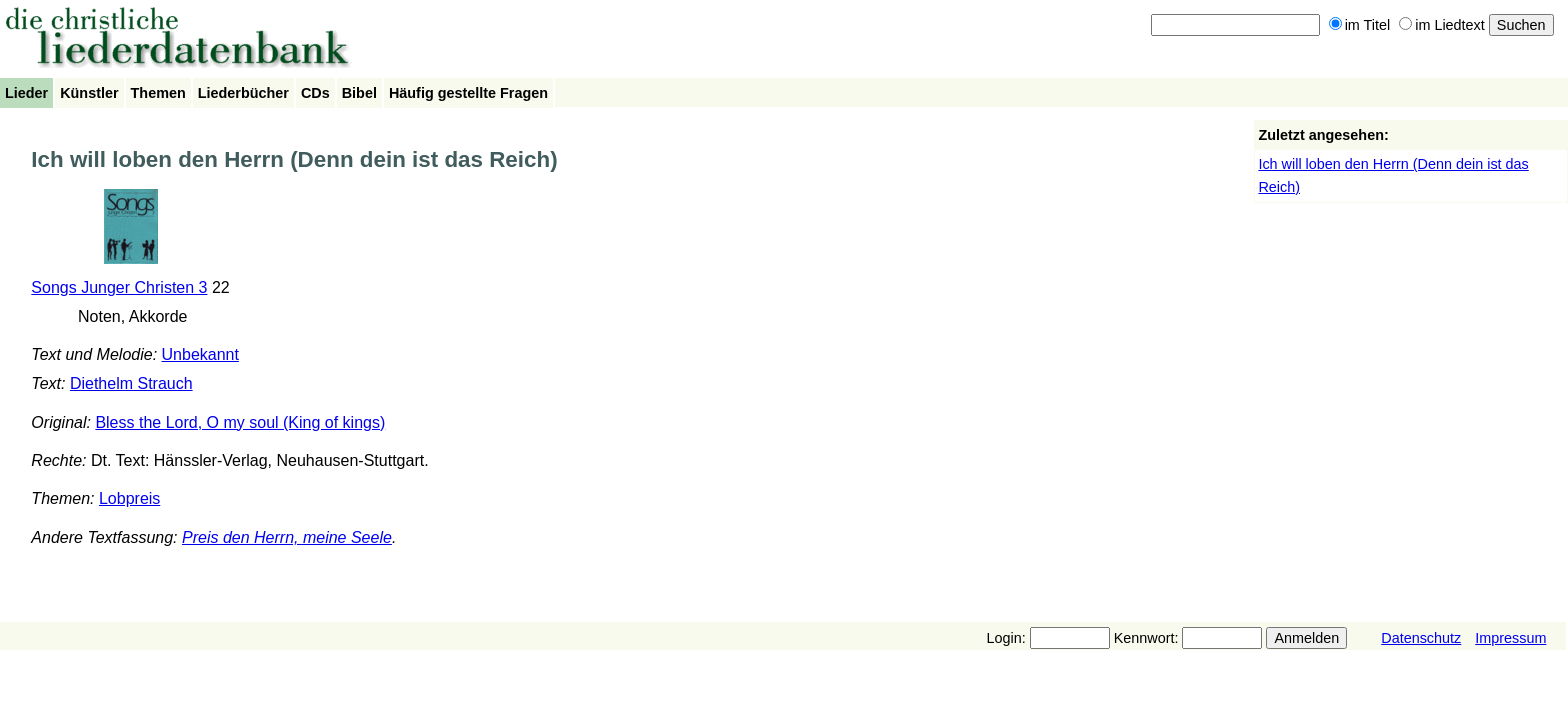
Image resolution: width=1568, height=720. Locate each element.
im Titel (1360, 25)
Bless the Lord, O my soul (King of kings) (240, 422)
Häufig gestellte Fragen (468, 93)
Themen (158, 93)
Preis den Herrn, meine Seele (287, 537)
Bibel (359, 93)
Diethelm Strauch (131, 383)
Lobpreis (129, 498)
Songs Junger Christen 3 (119, 287)
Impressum (1510, 638)
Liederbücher (243, 93)
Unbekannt (200, 354)
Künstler (89, 93)
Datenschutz (1421, 638)
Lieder (26, 93)
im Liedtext (1442, 25)
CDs (315, 93)
